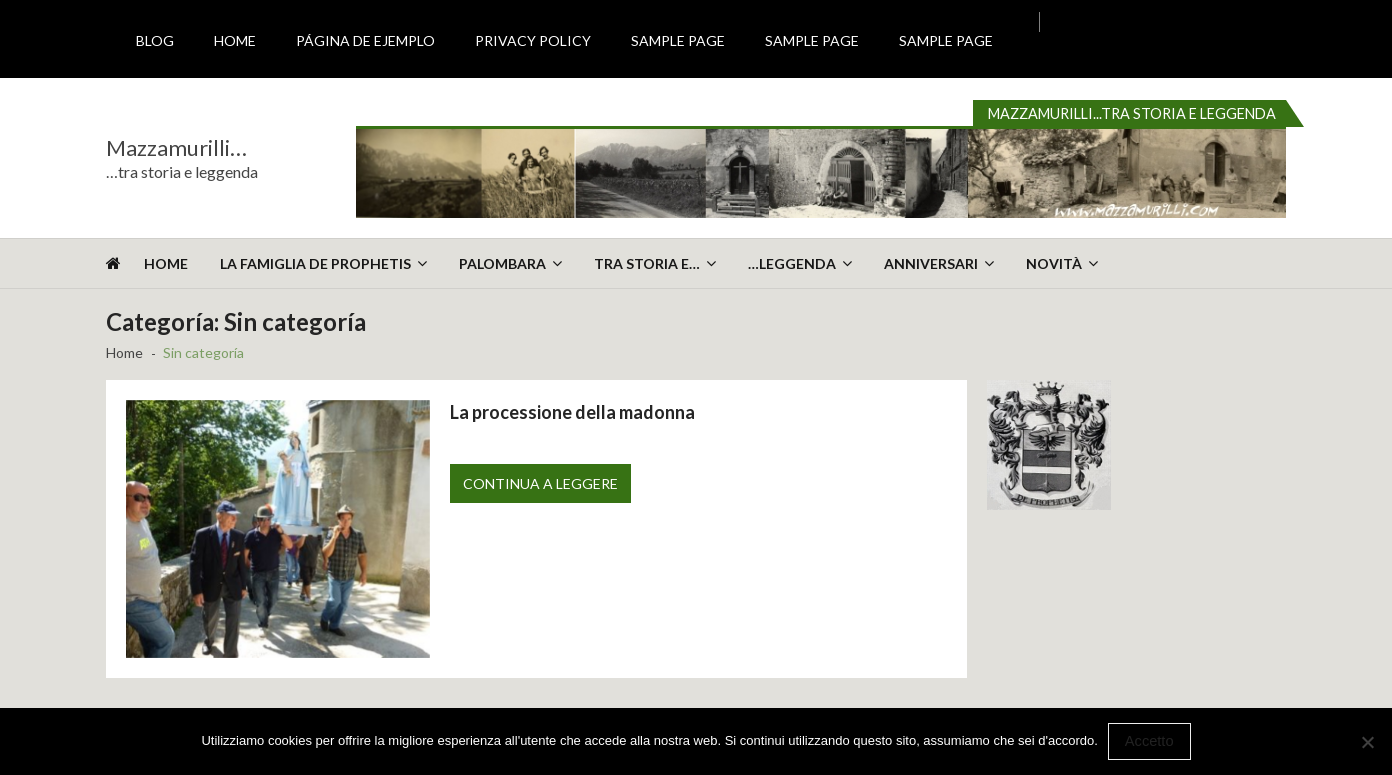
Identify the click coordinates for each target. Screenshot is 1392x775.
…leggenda (792, 263)
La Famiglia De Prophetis (315, 263)
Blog (155, 40)
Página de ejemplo (365, 40)
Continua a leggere (540, 483)
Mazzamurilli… (176, 148)
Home (235, 40)
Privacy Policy (533, 40)
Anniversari (931, 263)
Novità (1054, 263)
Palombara (502, 263)
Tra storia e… (647, 263)
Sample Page (678, 40)
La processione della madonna (572, 412)
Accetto (1149, 741)
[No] (1367, 742)
